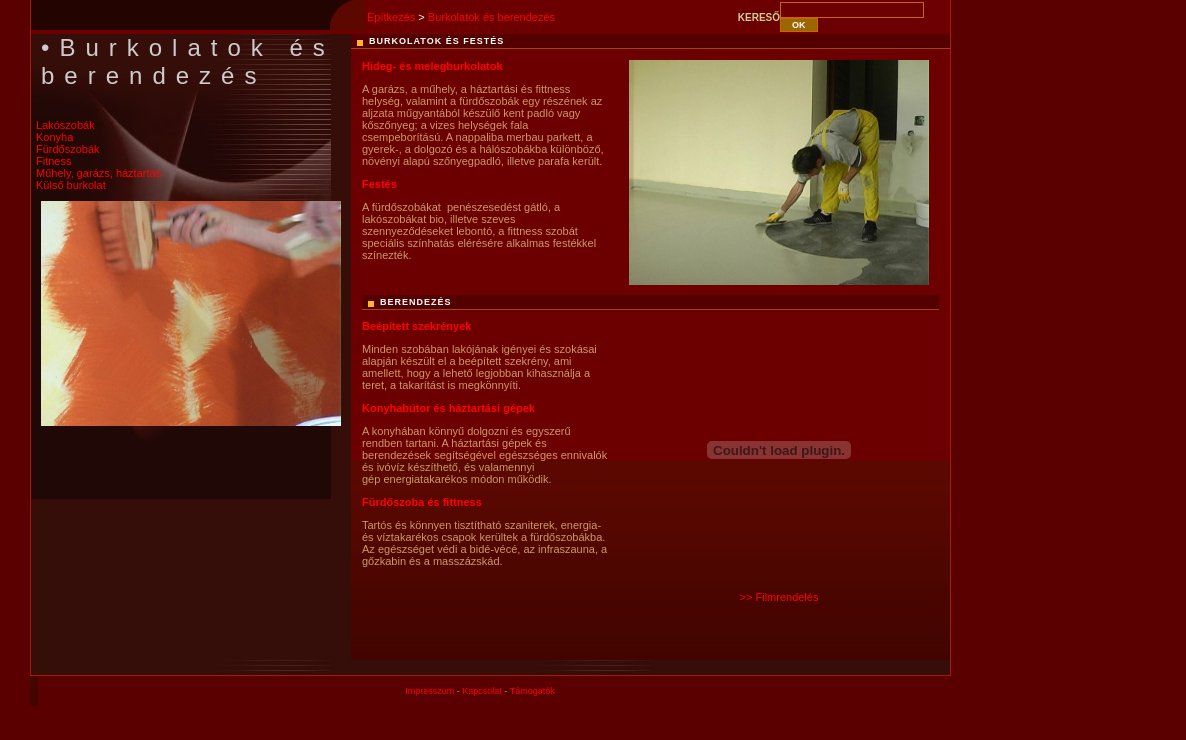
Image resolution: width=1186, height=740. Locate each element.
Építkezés (391, 17)
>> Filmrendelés (779, 597)
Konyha (54, 137)
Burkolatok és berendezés (491, 17)
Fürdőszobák (68, 149)
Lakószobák (65, 125)
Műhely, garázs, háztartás (98, 173)
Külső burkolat (71, 185)
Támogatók (532, 691)
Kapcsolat (482, 691)
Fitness (53, 161)
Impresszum (429, 691)
